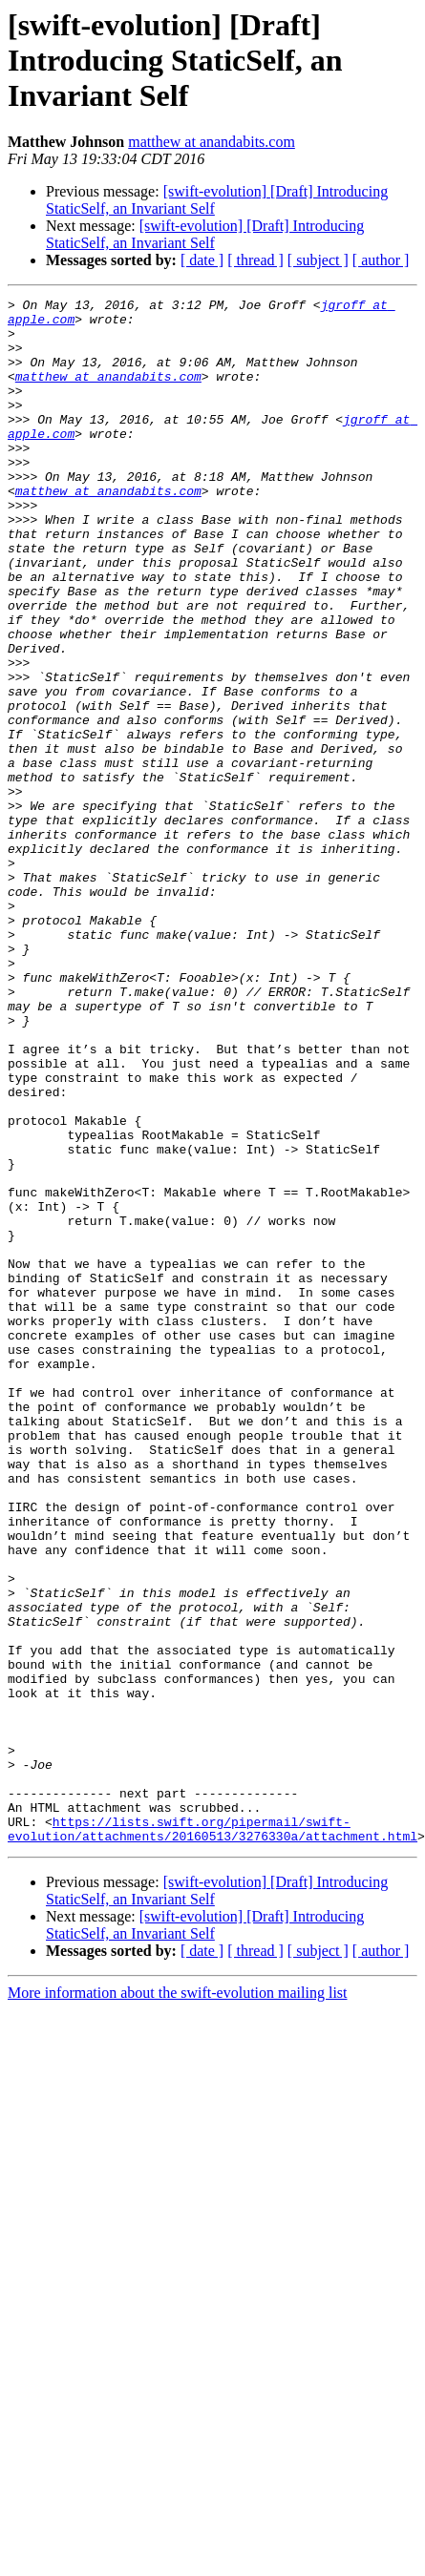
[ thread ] (255, 260)
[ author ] (381, 260)
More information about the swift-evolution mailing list (178, 2284)
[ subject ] (318, 260)
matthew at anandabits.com (211, 142)
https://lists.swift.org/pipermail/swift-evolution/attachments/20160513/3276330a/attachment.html (212, 2119)
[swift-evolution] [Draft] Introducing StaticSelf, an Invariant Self (205, 234)
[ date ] (202, 260)
